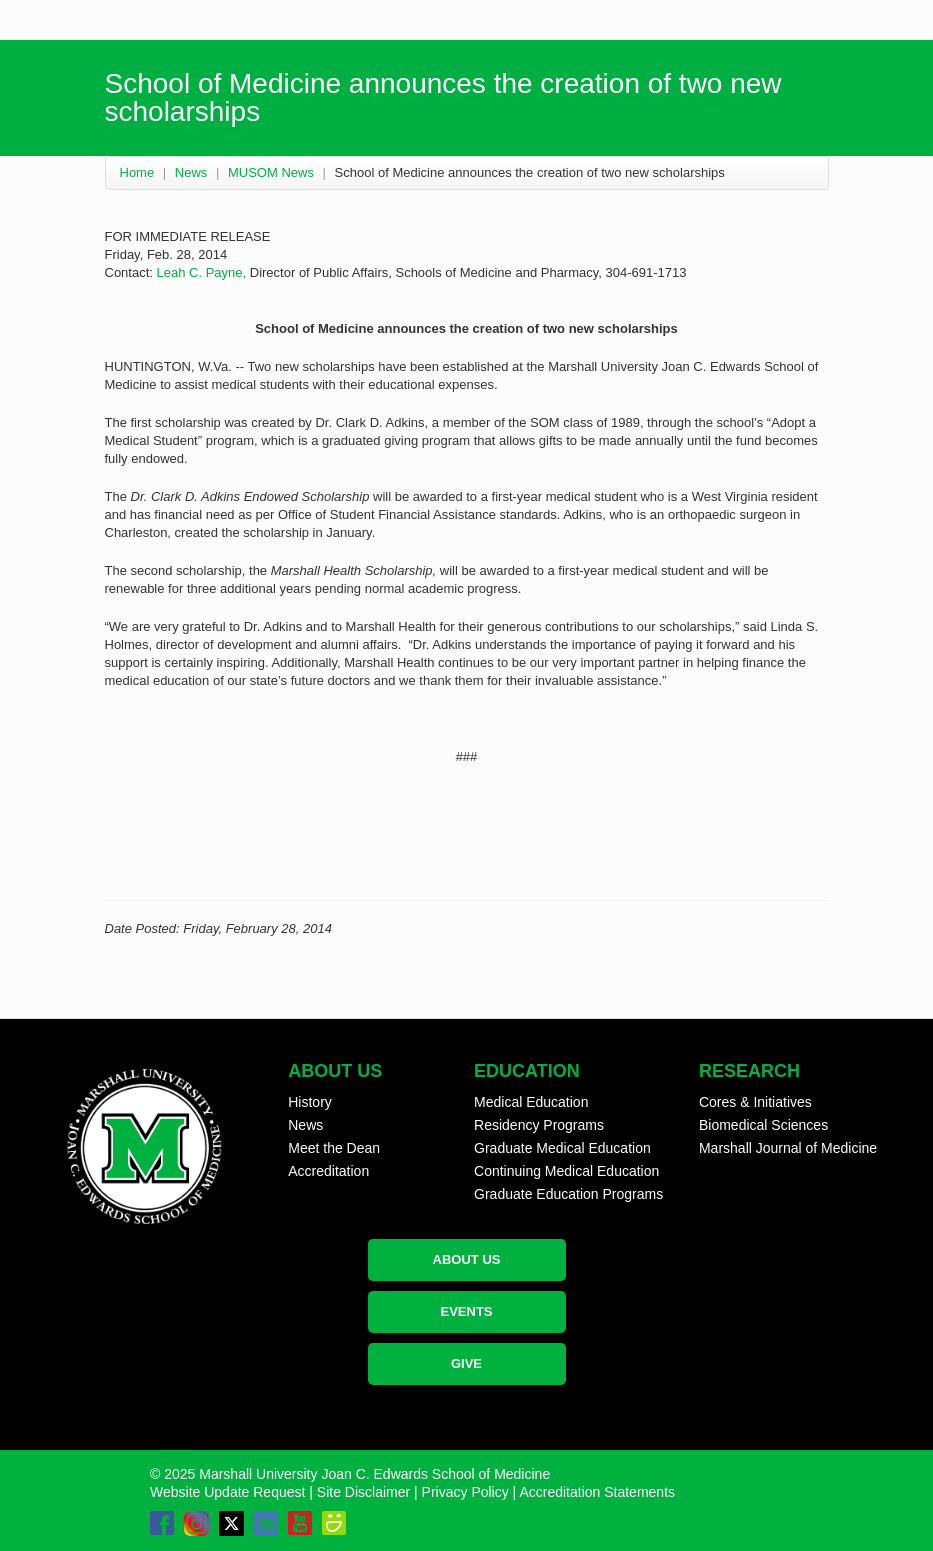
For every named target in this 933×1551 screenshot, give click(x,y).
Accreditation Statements (597, 1492)
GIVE (466, 1363)
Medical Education (531, 1102)
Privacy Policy (465, 1492)
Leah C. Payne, (202, 272)
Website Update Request (227, 1492)
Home (137, 172)
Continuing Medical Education (566, 1171)
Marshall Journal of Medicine (788, 1148)
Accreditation (328, 1171)
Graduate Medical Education (562, 1148)
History (310, 1102)
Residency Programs (539, 1125)
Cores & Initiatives (755, 1102)
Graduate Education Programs (568, 1194)
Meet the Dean (334, 1148)
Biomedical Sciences (763, 1125)
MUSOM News (271, 172)
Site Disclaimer (363, 1492)
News (191, 172)
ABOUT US (467, 1259)
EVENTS (466, 1311)
